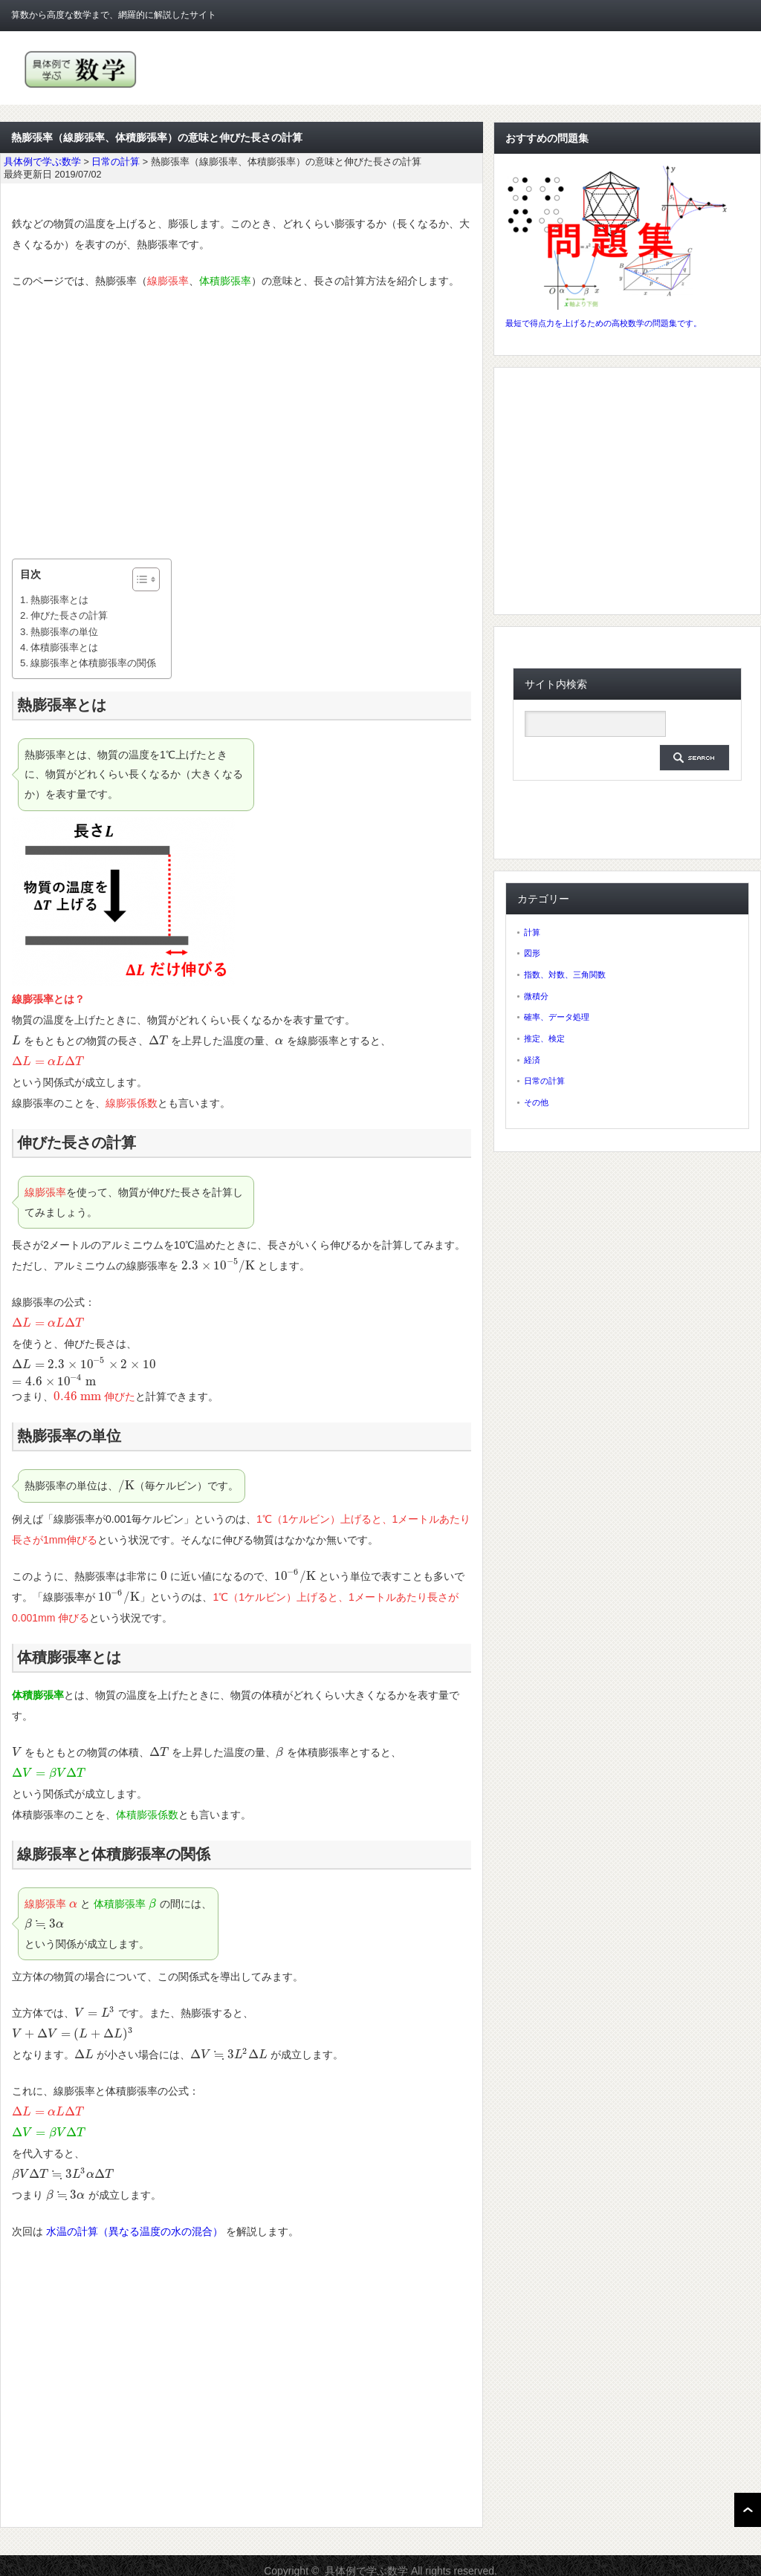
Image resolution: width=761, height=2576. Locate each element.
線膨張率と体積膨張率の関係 (93, 663)
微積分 (536, 996)
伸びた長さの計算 (69, 615)
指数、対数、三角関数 (565, 974)
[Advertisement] (241, 425)
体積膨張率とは (64, 647)
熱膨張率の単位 (64, 631)
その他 (536, 1102)
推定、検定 (544, 1038)
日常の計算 (544, 1080)
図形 (532, 953)
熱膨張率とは (59, 599)
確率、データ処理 (556, 1016)
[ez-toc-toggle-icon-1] (138, 579)
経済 (532, 1060)
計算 (532, 932)
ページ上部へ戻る (747, 2510)
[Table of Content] (146, 579)
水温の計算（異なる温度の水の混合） (134, 2231)
